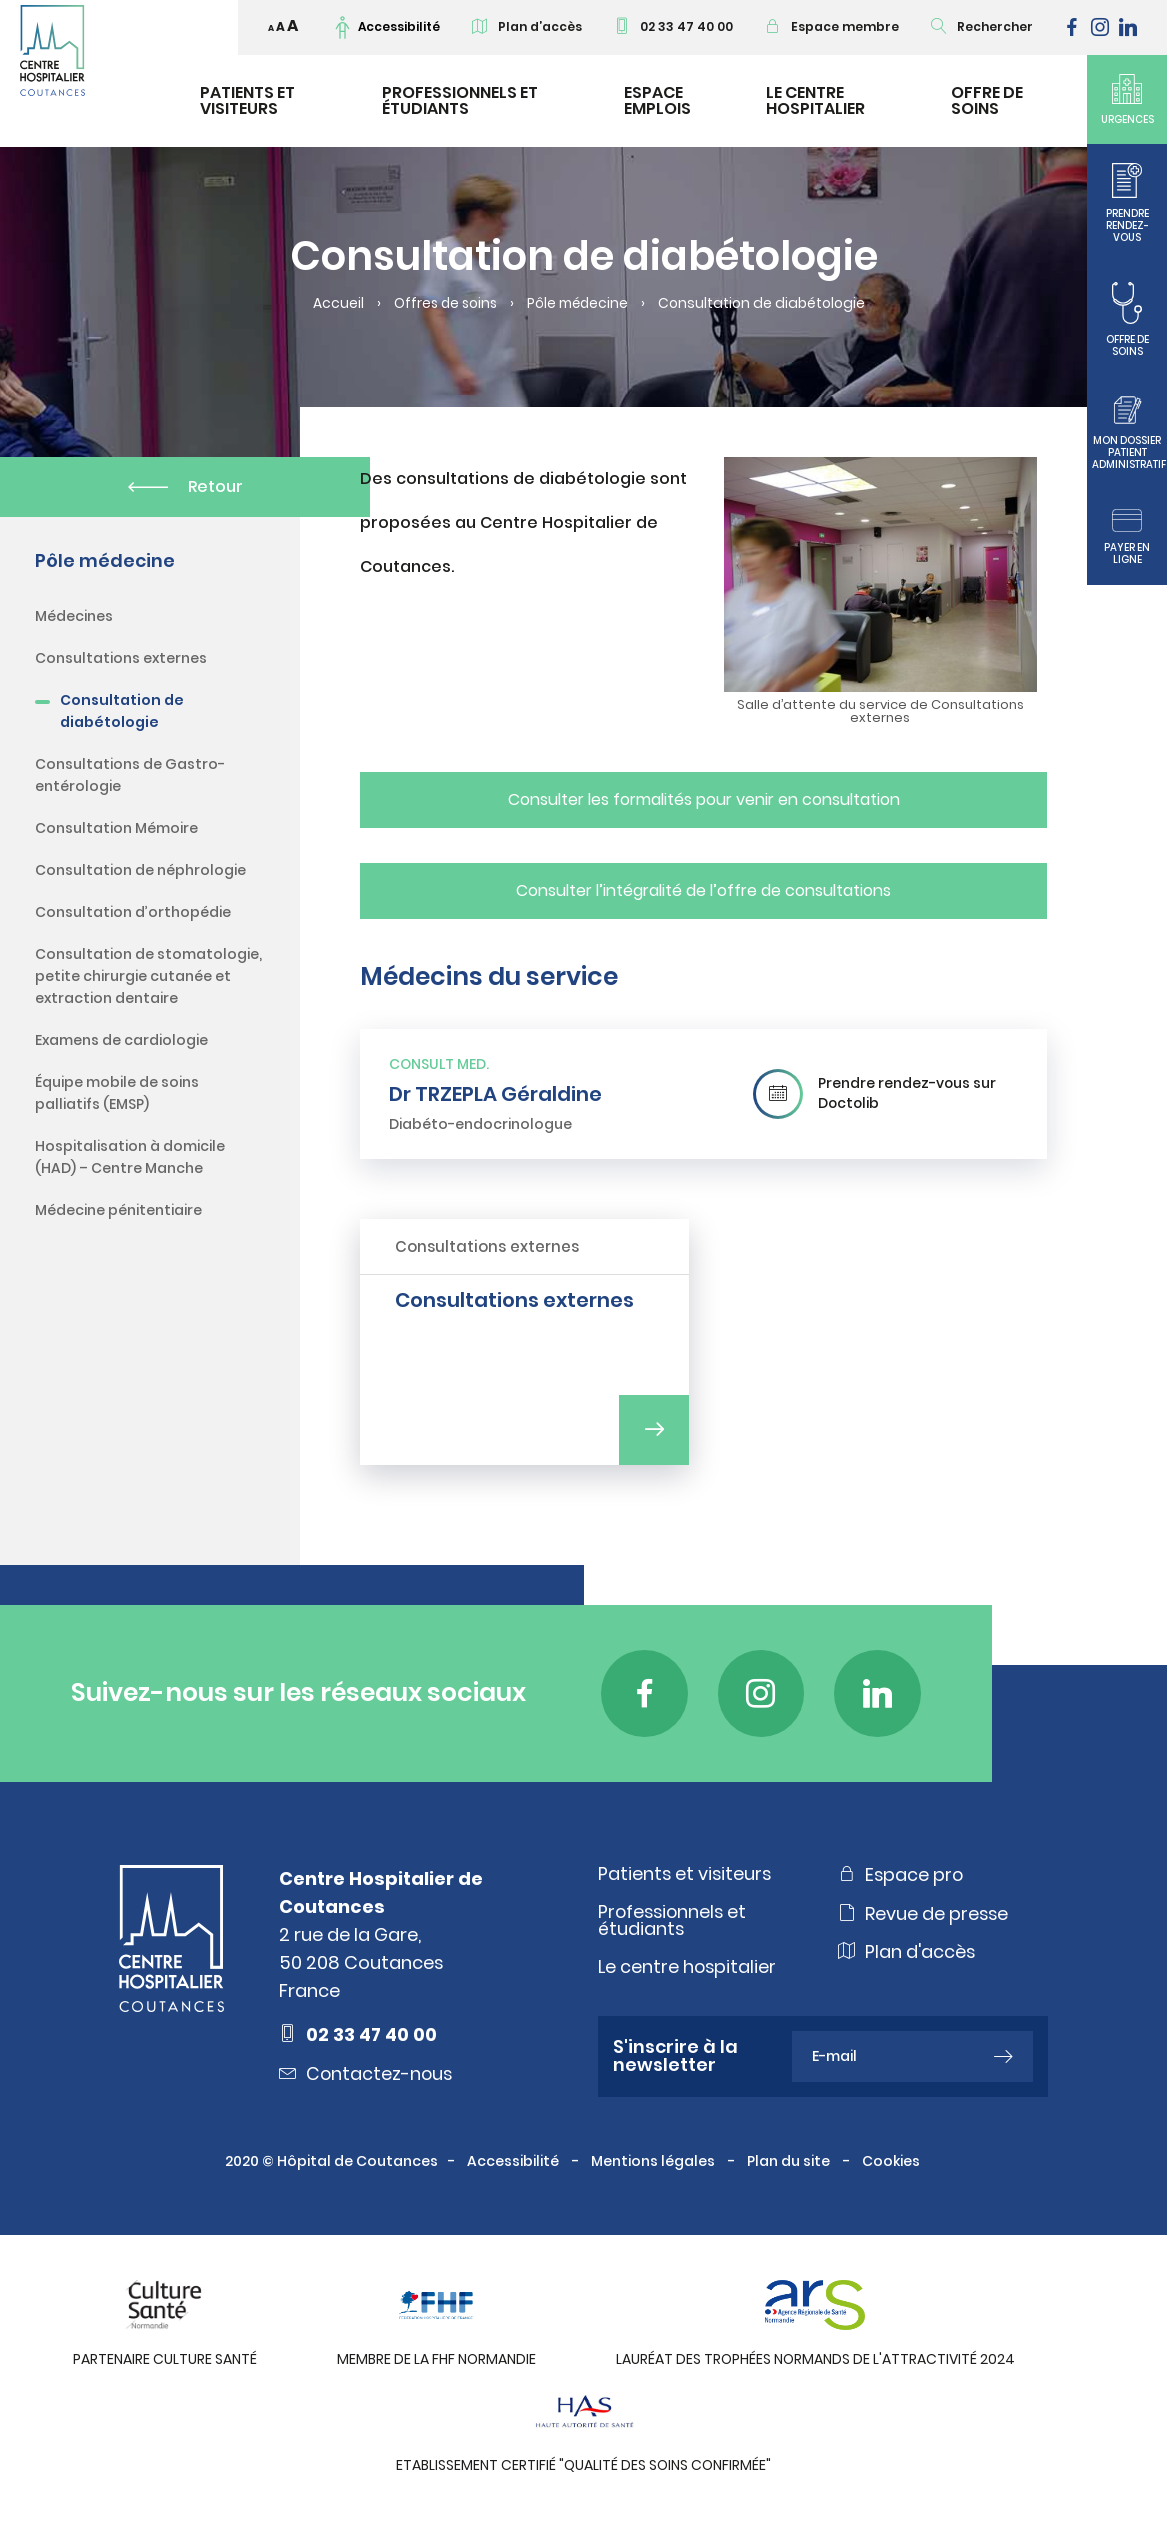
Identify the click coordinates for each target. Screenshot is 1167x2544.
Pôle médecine (579, 304)
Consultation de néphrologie (140, 870)
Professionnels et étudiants (460, 100)
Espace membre (832, 26)
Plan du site (790, 2168)
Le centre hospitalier (688, 1972)
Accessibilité (514, 2168)
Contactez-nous (367, 2079)
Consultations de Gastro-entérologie (130, 775)
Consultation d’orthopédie (133, 912)
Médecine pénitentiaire (118, 1210)
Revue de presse (924, 1919)
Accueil (334, 304)
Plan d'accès (907, 1959)
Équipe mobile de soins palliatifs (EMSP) (117, 1093)
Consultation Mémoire (116, 828)
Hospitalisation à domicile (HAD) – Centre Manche (130, 1157)
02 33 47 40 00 (673, 26)
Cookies (892, 2168)
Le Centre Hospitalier (815, 100)
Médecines (74, 616)
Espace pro (901, 1879)
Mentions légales (654, 2168)
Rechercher (982, 26)
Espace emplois (657, 100)
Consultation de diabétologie (122, 711)
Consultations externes (121, 658)
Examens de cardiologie (121, 1040)
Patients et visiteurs (247, 100)
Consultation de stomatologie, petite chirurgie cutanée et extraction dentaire (148, 976)
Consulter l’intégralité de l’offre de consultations (703, 890)
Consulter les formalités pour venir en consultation (704, 799)
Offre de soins (987, 100)
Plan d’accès (527, 26)
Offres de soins (443, 304)
